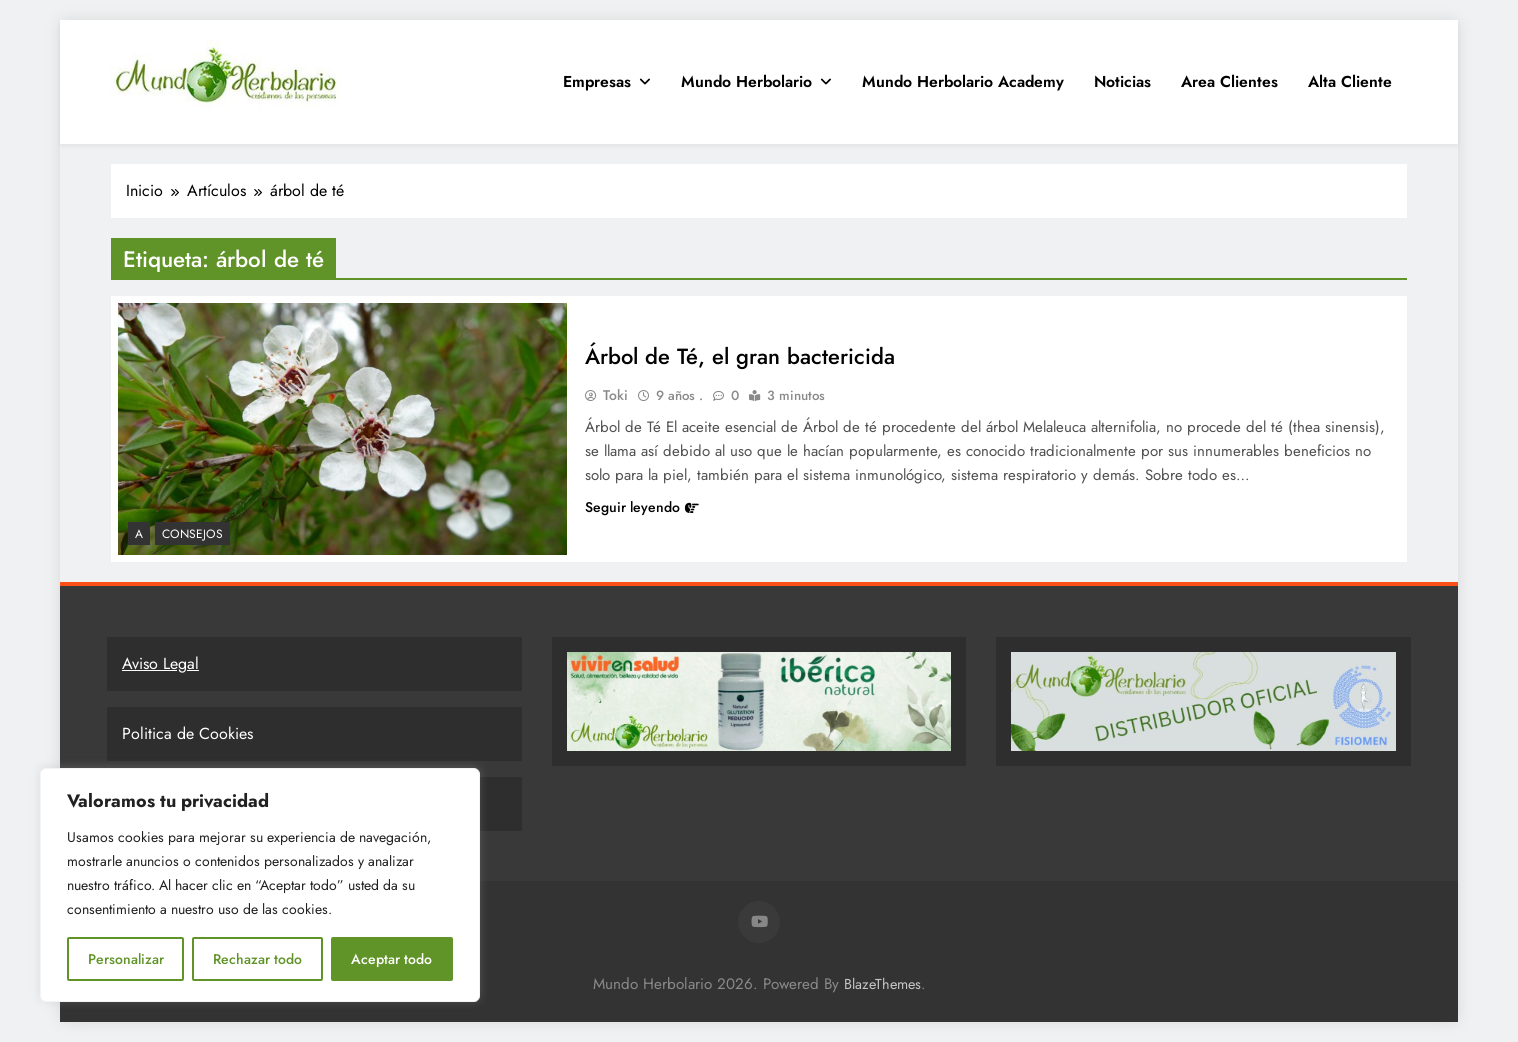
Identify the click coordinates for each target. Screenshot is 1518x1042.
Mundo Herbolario (746, 81)
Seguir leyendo (642, 507)
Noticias (1122, 81)
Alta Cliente (1350, 81)
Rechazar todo (257, 959)
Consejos (192, 534)
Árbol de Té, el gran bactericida (740, 356)
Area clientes (1229, 81)
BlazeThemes (882, 984)
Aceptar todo (391, 959)
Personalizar (126, 959)
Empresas (597, 81)
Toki (615, 395)
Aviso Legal (160, 663)
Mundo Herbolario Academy (963, 81)
